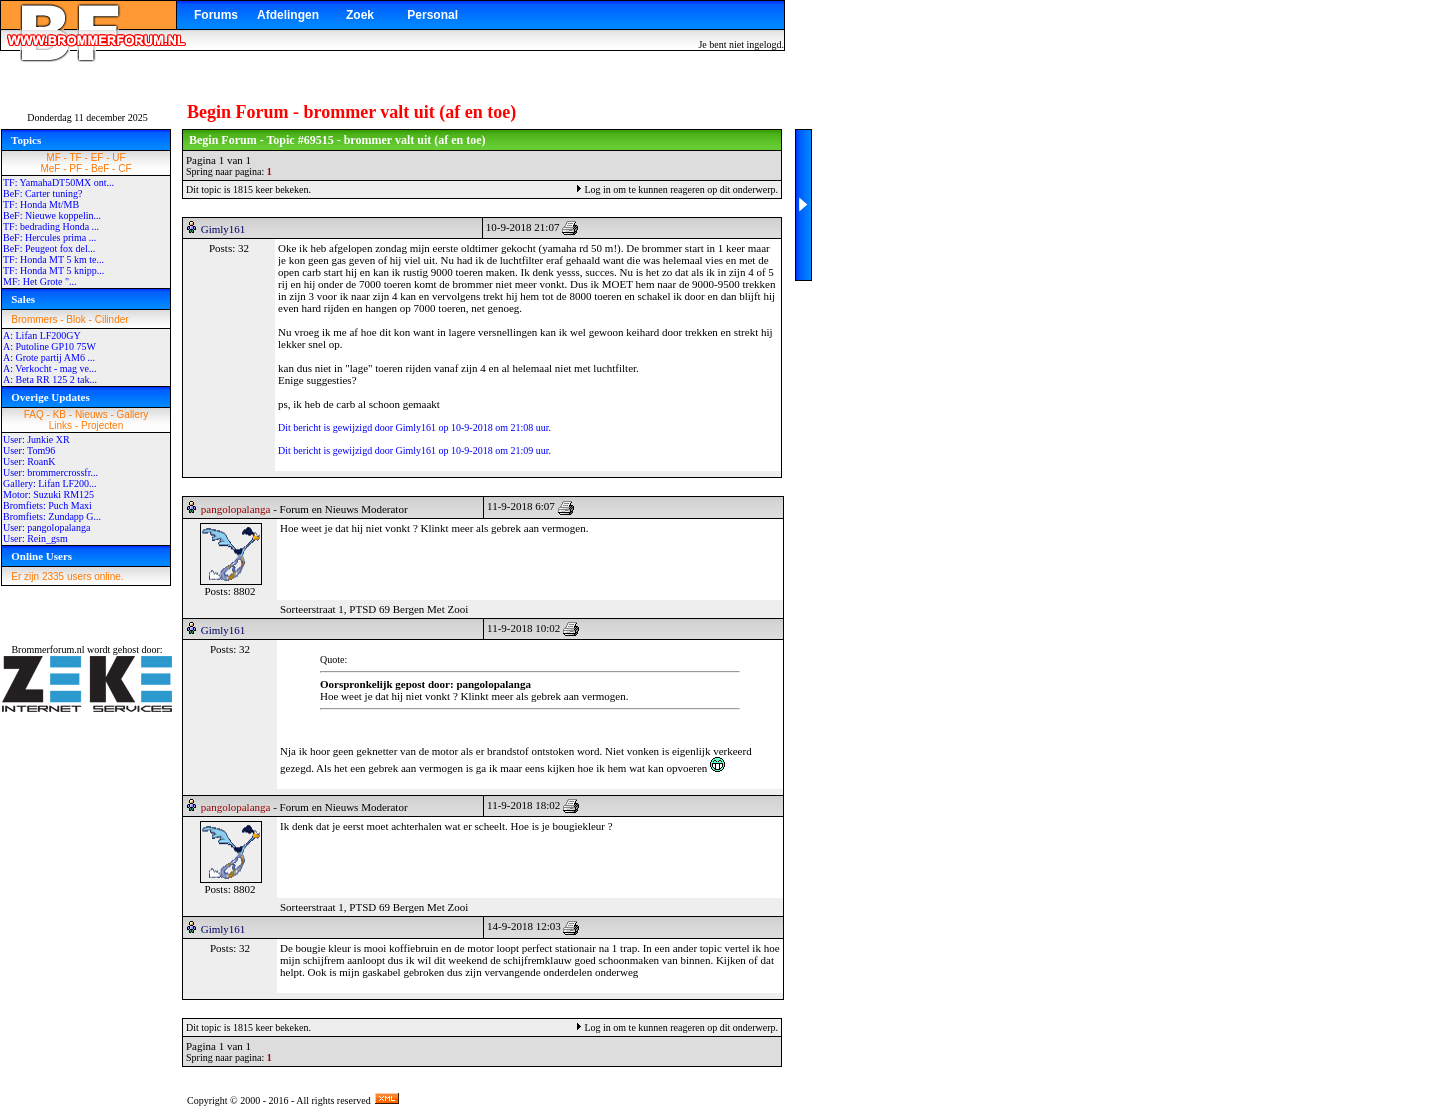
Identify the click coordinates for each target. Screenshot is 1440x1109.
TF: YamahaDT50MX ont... (58, 182)
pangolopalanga (236, 509)
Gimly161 (223, 229)
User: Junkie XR (36, 439)
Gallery (133, 414)
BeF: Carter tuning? (42, 193)
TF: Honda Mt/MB (41, 204)
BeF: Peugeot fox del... (49, 248)
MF (53, 157)
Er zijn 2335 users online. (67, 576)
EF (97, 157)
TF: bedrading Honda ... (51, 226)
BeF (100, 168)
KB (59, 414)
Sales (23, 299)
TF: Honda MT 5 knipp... (53, 270)
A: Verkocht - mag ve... (49, 368)
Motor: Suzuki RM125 (48, 494)
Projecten (102, 425)
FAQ (34, 414)
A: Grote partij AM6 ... (49, 357)
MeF (50, 168)
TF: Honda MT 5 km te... (53, 259)
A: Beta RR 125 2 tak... (50, 379)
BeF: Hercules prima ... (49, 237)
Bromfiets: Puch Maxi (47, 505)
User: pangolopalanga (46, 527)
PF (75, 168)
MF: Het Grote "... (40, 281)
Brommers (34, 319)
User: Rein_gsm (35, 538)
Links (60, 425)
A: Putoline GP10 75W (49, 346)
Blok (75, 319)
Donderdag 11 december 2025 (87, 117)
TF (76, 157)
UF (118, 157)
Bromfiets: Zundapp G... (52, 516)
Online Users (41, 556)
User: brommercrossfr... (50, 472)
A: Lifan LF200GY (42, 335)
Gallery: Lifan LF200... (50, 483)
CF (124, 168)
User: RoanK (29, 461)
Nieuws (91, 414)
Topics (26, 140)
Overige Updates (50, 397)
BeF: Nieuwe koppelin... (52, 215)
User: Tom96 (29, 450)
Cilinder (112, 319)
